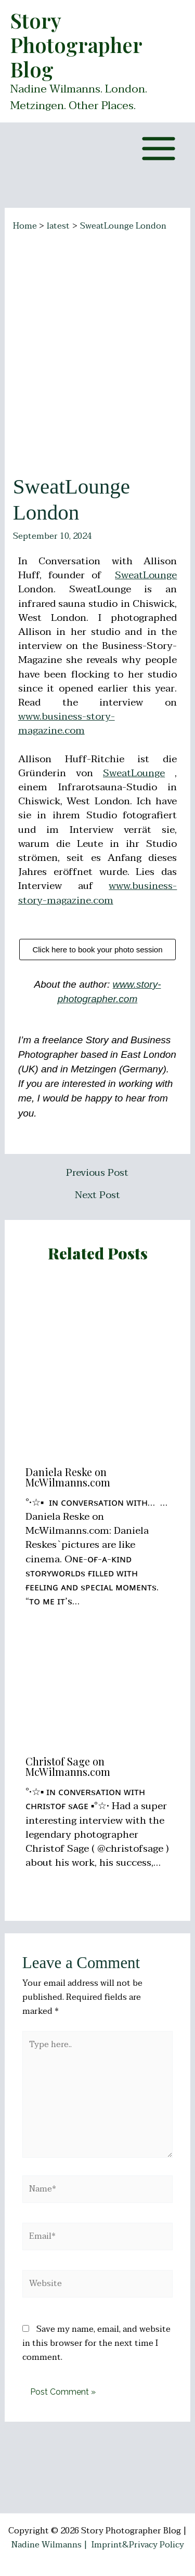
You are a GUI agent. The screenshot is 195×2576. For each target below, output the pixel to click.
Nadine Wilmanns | (51, 2545)
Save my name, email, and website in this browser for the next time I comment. (96, 2343)
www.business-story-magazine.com (66, 723)
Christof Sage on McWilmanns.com (67, 1766)
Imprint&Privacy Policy (138, 2545)
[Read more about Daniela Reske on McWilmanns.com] (97, 1367)
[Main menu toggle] (159, 149)
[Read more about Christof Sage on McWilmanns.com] (97, 1699)
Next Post (97, 1195)
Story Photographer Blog (76, 45)
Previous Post (97, 1173)
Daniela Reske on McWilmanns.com (67, 1477)
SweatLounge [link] (146, 575)
